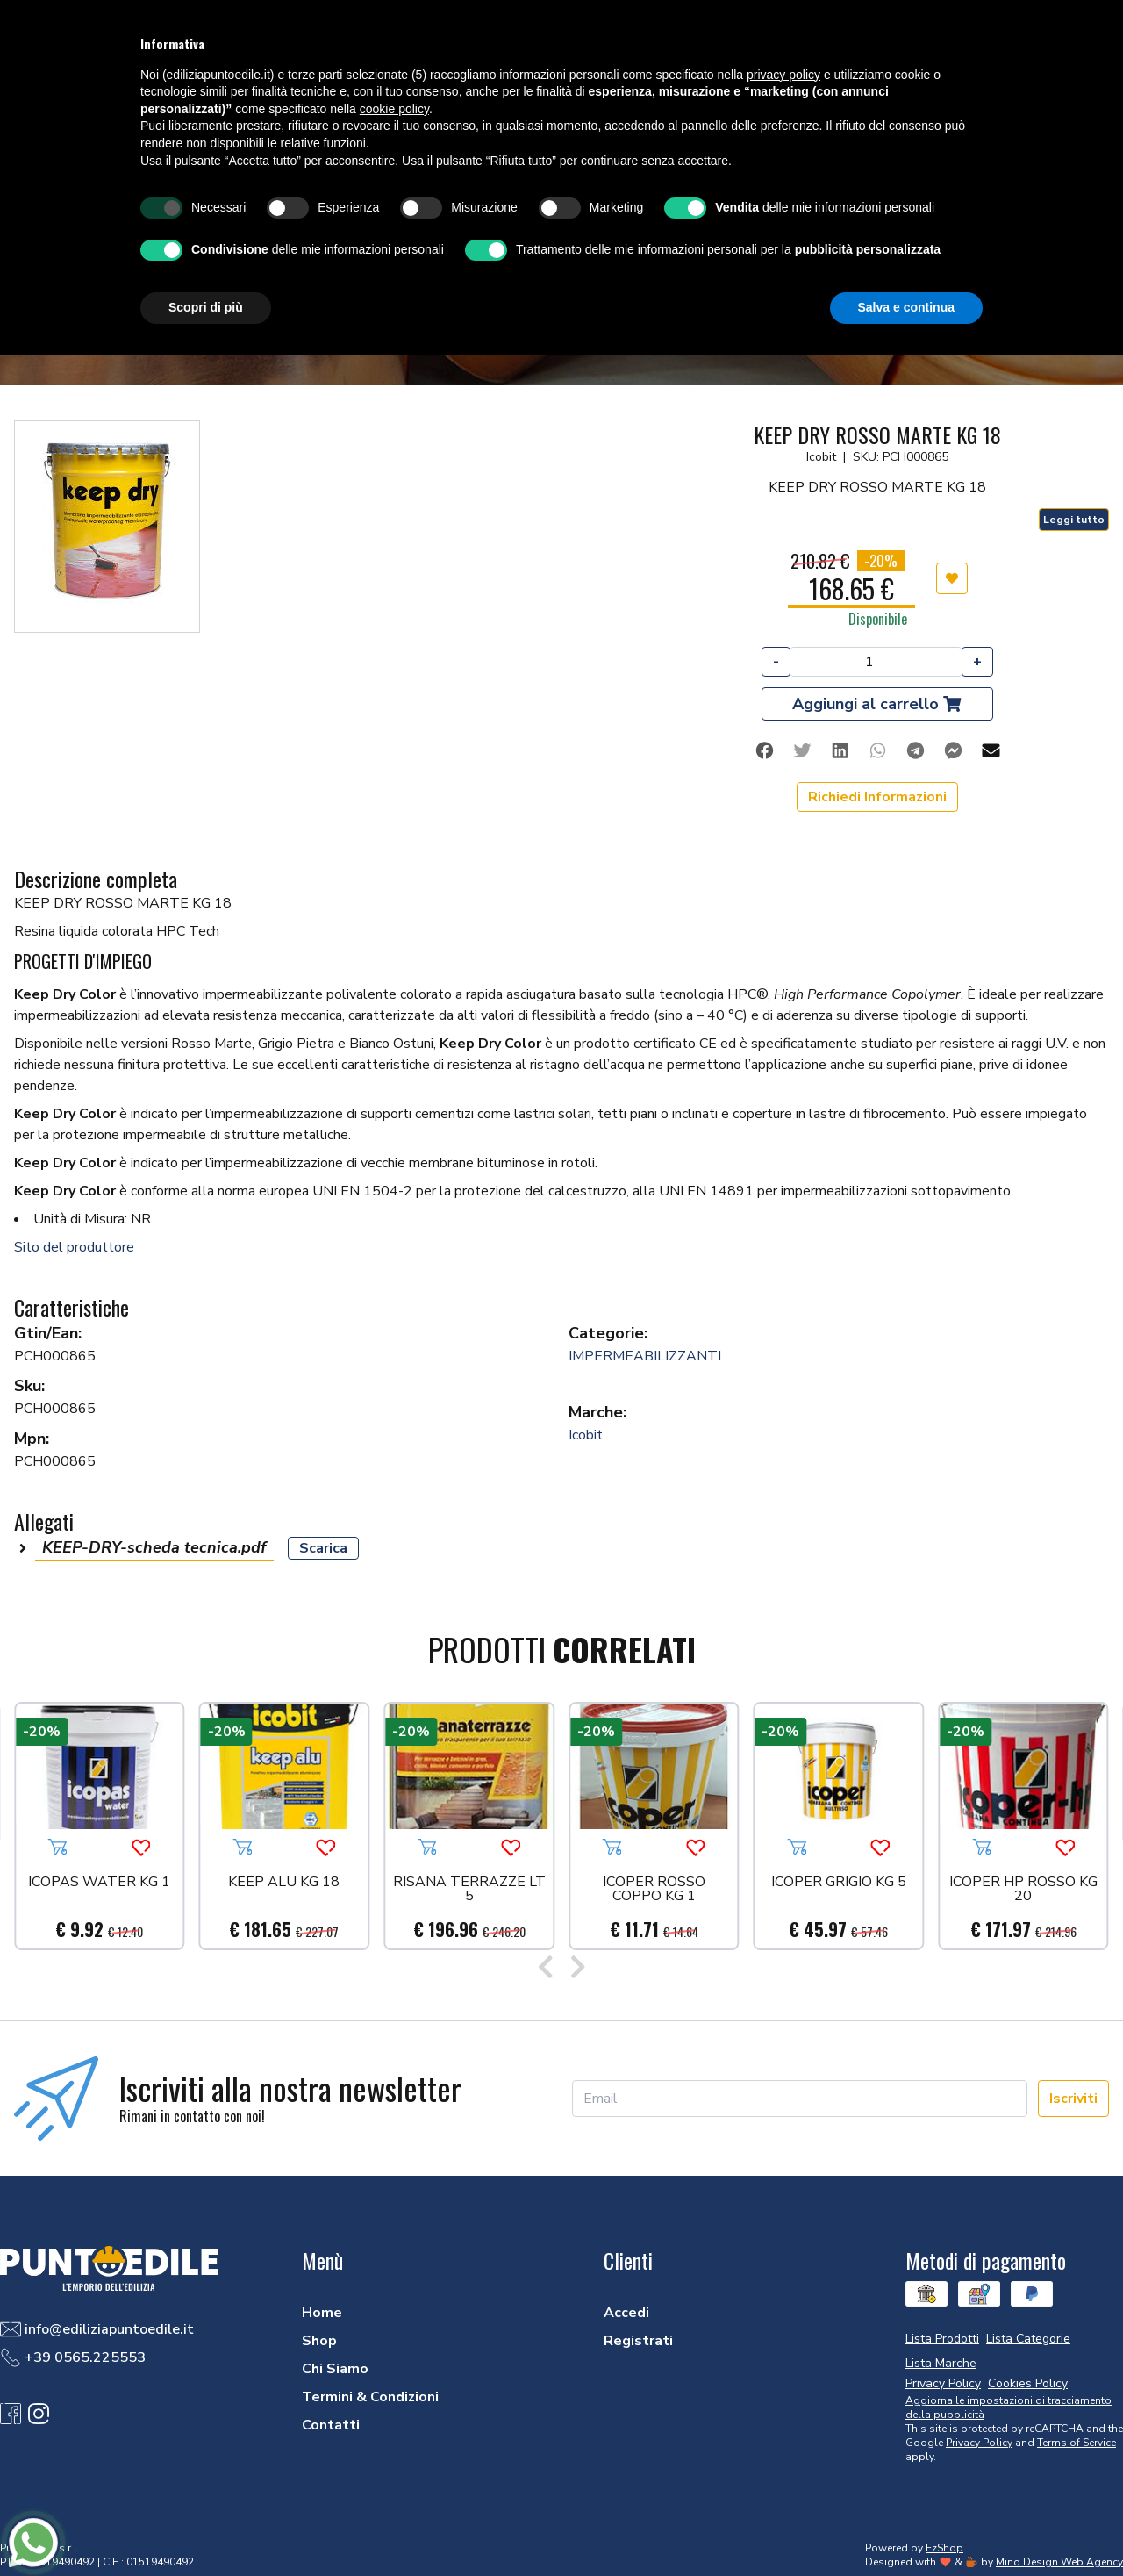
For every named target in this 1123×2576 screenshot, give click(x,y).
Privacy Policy (979, 2443)
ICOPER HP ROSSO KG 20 (1023, 1890)
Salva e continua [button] (906, 307)
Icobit (586, 1435)
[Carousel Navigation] (561, 1969)
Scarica (323, 1548)
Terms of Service (1076, 2443)
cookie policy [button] (394, 109)
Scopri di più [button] (205, 307)
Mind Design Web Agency (1059, 2562)
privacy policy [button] (783, 75)
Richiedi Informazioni (877, 797)
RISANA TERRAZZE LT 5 (469, 1890)
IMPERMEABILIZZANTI (645, 1356)
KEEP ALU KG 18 (284, 1883)
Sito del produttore (74, 1247)
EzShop (944, 2548)
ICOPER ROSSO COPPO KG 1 (654, 1890)
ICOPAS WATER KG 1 (99, 1883)
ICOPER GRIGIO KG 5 (838, 1883)
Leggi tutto (1074, 520)
